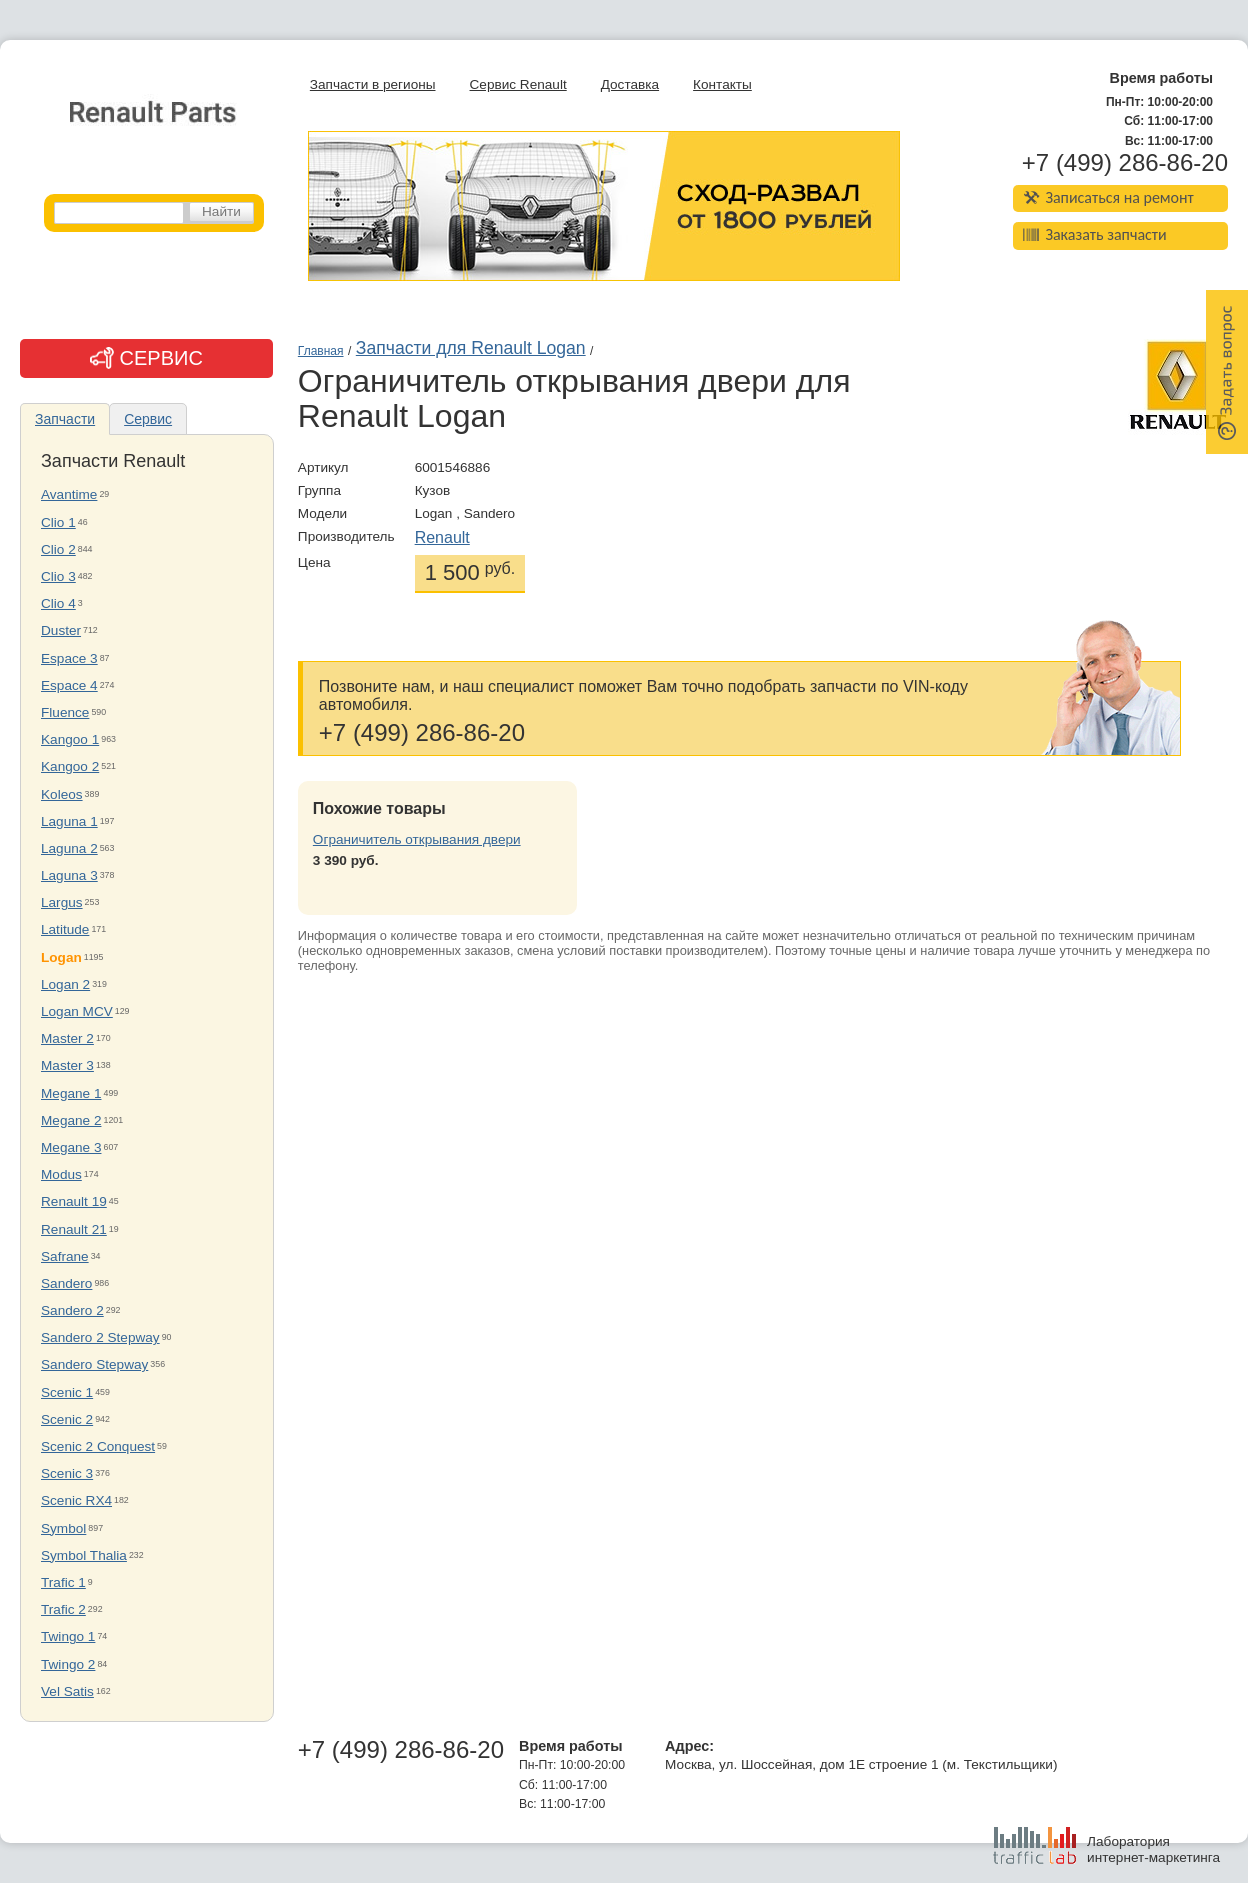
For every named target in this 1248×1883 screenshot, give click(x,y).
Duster (61, 630)
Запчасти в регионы (373, 84)
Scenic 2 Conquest (98, 1446)
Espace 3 (69, 658)
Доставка (630, 84)
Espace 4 (69, 685)
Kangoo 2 (70, 766)
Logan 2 (65, 984)
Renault (442, 537)
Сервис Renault (518, 84)
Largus (62, 902)
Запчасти (65, 419)
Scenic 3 (67, 1473)
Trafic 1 (63, 1582)
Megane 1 (71, 1093)
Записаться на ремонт (1108, 197)
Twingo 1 (68, 1636)
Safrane (65, 1256)
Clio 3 (58, 576)
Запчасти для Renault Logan (471, 348)
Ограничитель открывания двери (417, 839)
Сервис (148, 419)
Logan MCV (77, 1011)
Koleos (62, 794)
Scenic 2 (67, 1419)
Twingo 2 (68, 1664)
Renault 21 (74, 1229)
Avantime (69, 494)
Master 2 (67, 1038)
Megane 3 (71, 1147)
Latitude (65, 929)
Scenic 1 (67, 1392)
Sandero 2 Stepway (100, 1337)
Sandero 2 (72, 1310)
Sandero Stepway (94, 1364)
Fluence (65, 712)
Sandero (66, 1283)
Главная (321, 351)
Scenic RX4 (76, 1500)
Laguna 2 (69, 848)
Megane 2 (71, 1120)
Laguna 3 (69, 875)
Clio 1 (58, 522)
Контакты (722, 84)
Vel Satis (67, 1691)
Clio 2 (58, 549)
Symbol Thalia (84, 1555)
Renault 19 (74, 1201)
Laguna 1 (69, 821)
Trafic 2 (63, 1609)
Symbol (63, 1528)
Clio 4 (58, 603)
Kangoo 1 (70, 739)
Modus (61, 1174)
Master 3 (67, 1065)
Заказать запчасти (1095, 234)
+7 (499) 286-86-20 (1125, 163)
